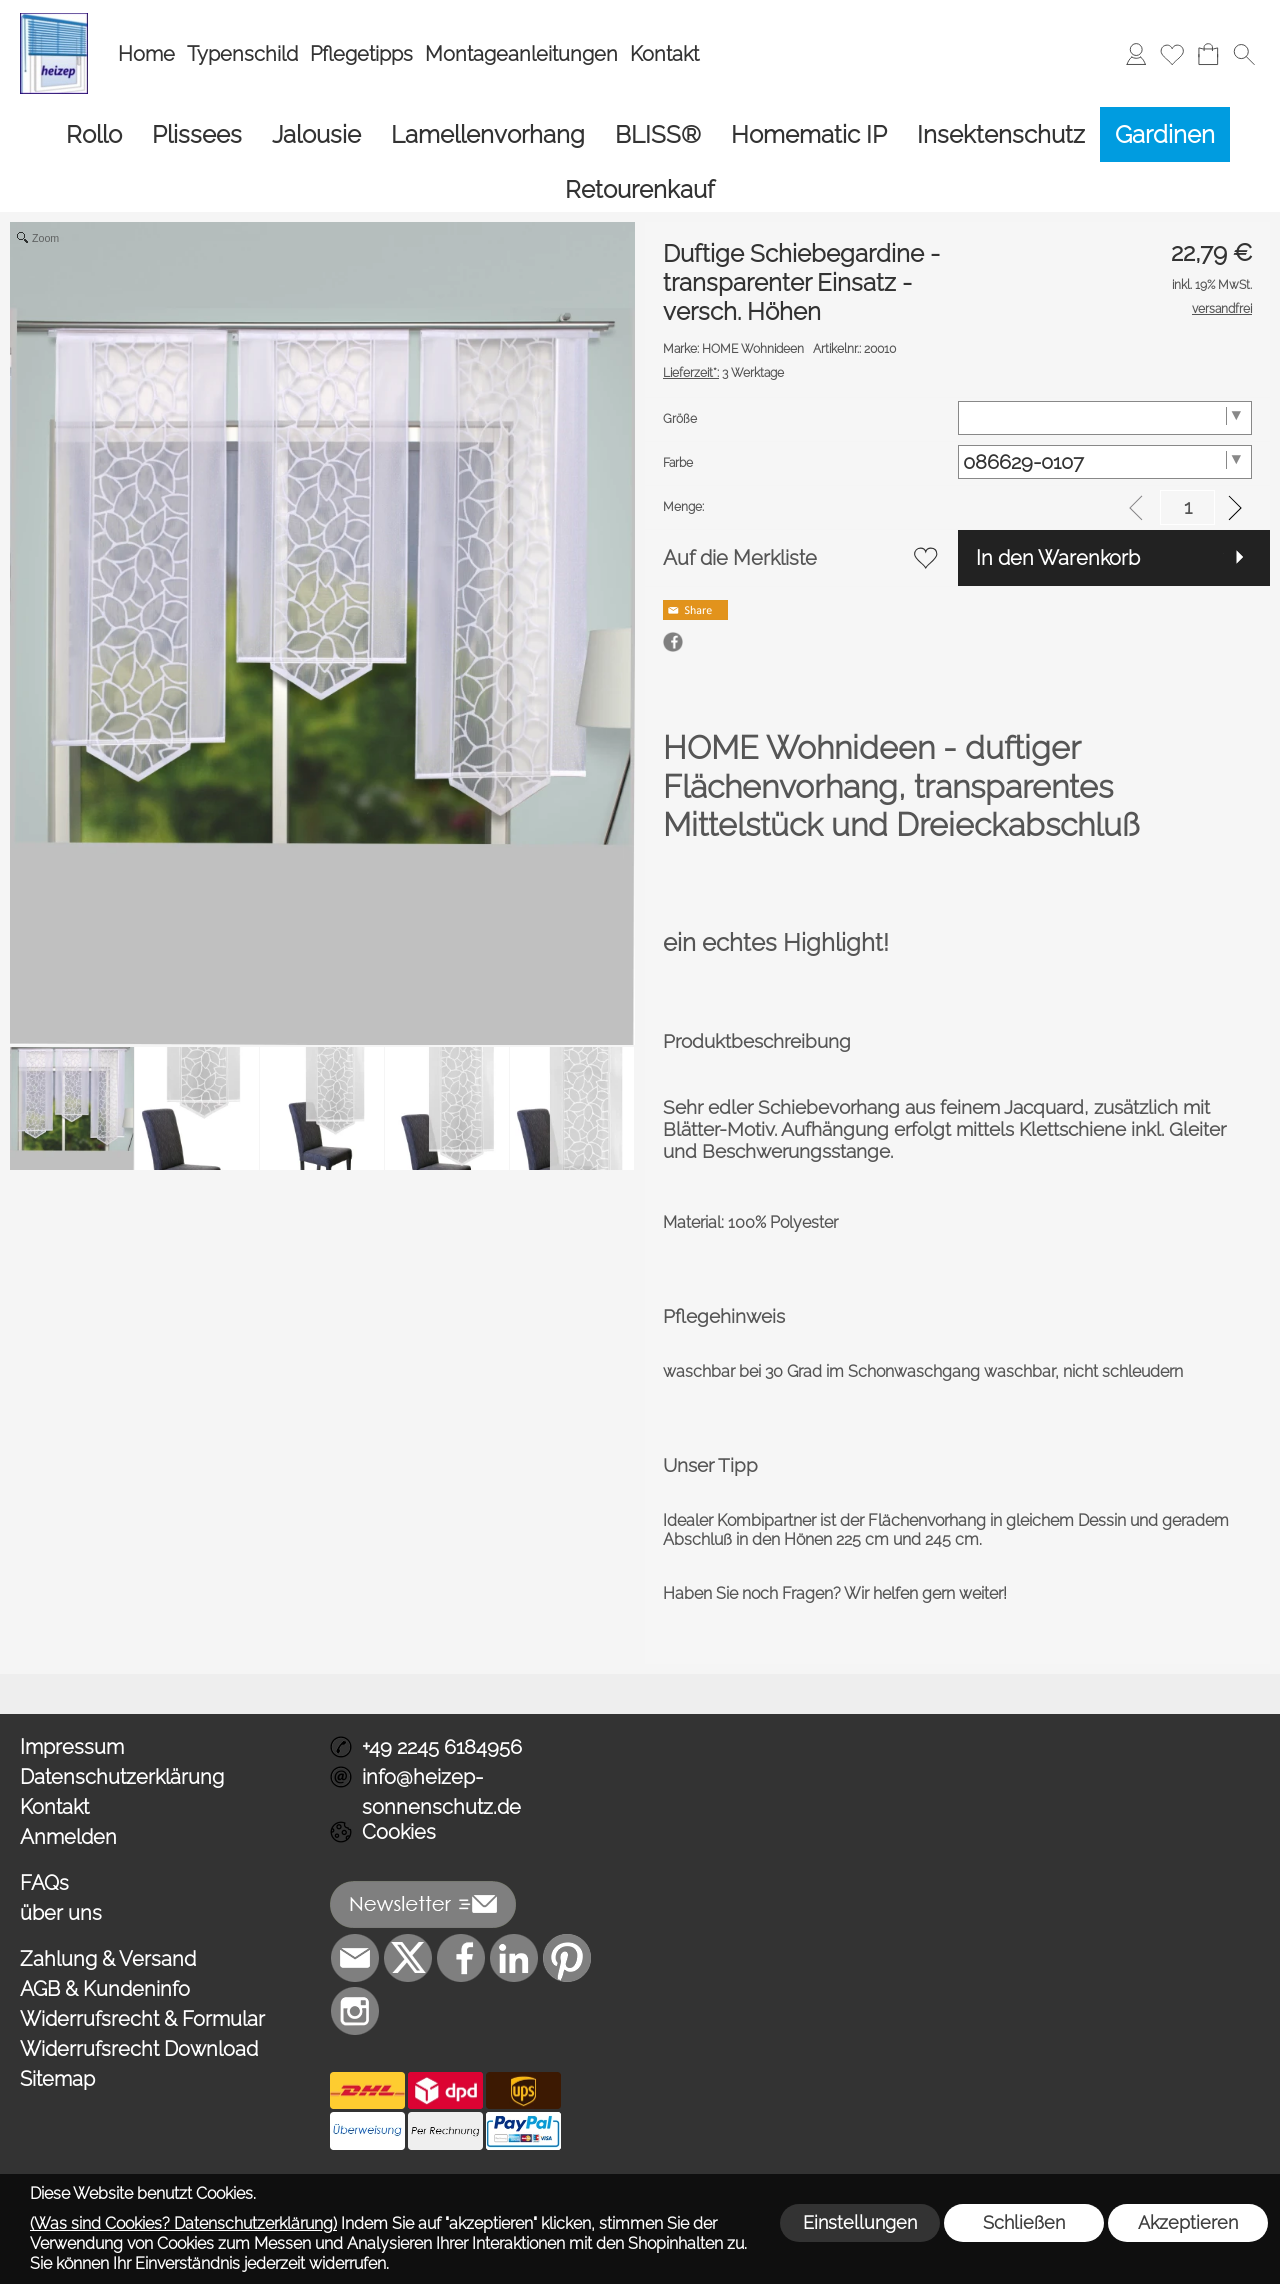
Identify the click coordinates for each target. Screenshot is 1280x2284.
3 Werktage (723, 292)
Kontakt (664, 54)
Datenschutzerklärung (122, 1696)
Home (146, 54)
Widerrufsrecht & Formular (142, 1938)
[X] (408, 1877)
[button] (1244, 54)
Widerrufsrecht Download (139, 1968)
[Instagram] (355, 1930)
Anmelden (68, 1756)
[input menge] (1187, 426)
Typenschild (242, 54)
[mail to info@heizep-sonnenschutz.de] (355, 1877)
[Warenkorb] (1208, 54)
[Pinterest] (567, 1877)
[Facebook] (461, 1877)
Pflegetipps (361, 54)
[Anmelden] (1136, 54)
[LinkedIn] (514, 1877)
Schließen (1024, 2222)
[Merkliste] (1172, 54)
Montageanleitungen (521, 54)
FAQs (44, 1802)
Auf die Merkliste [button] (740, 477)
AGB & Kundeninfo (105, 1908)
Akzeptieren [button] (1188, 2222)
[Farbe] (1105, 381)
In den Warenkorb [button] (1058, 477)
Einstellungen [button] (860, 2222)
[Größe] (1105, 337)
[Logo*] (54, 21)
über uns (61, 1832)
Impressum (72, 1666)
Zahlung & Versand (108, 1878)
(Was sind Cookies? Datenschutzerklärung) (183, 2223)
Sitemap (57, 1998)
